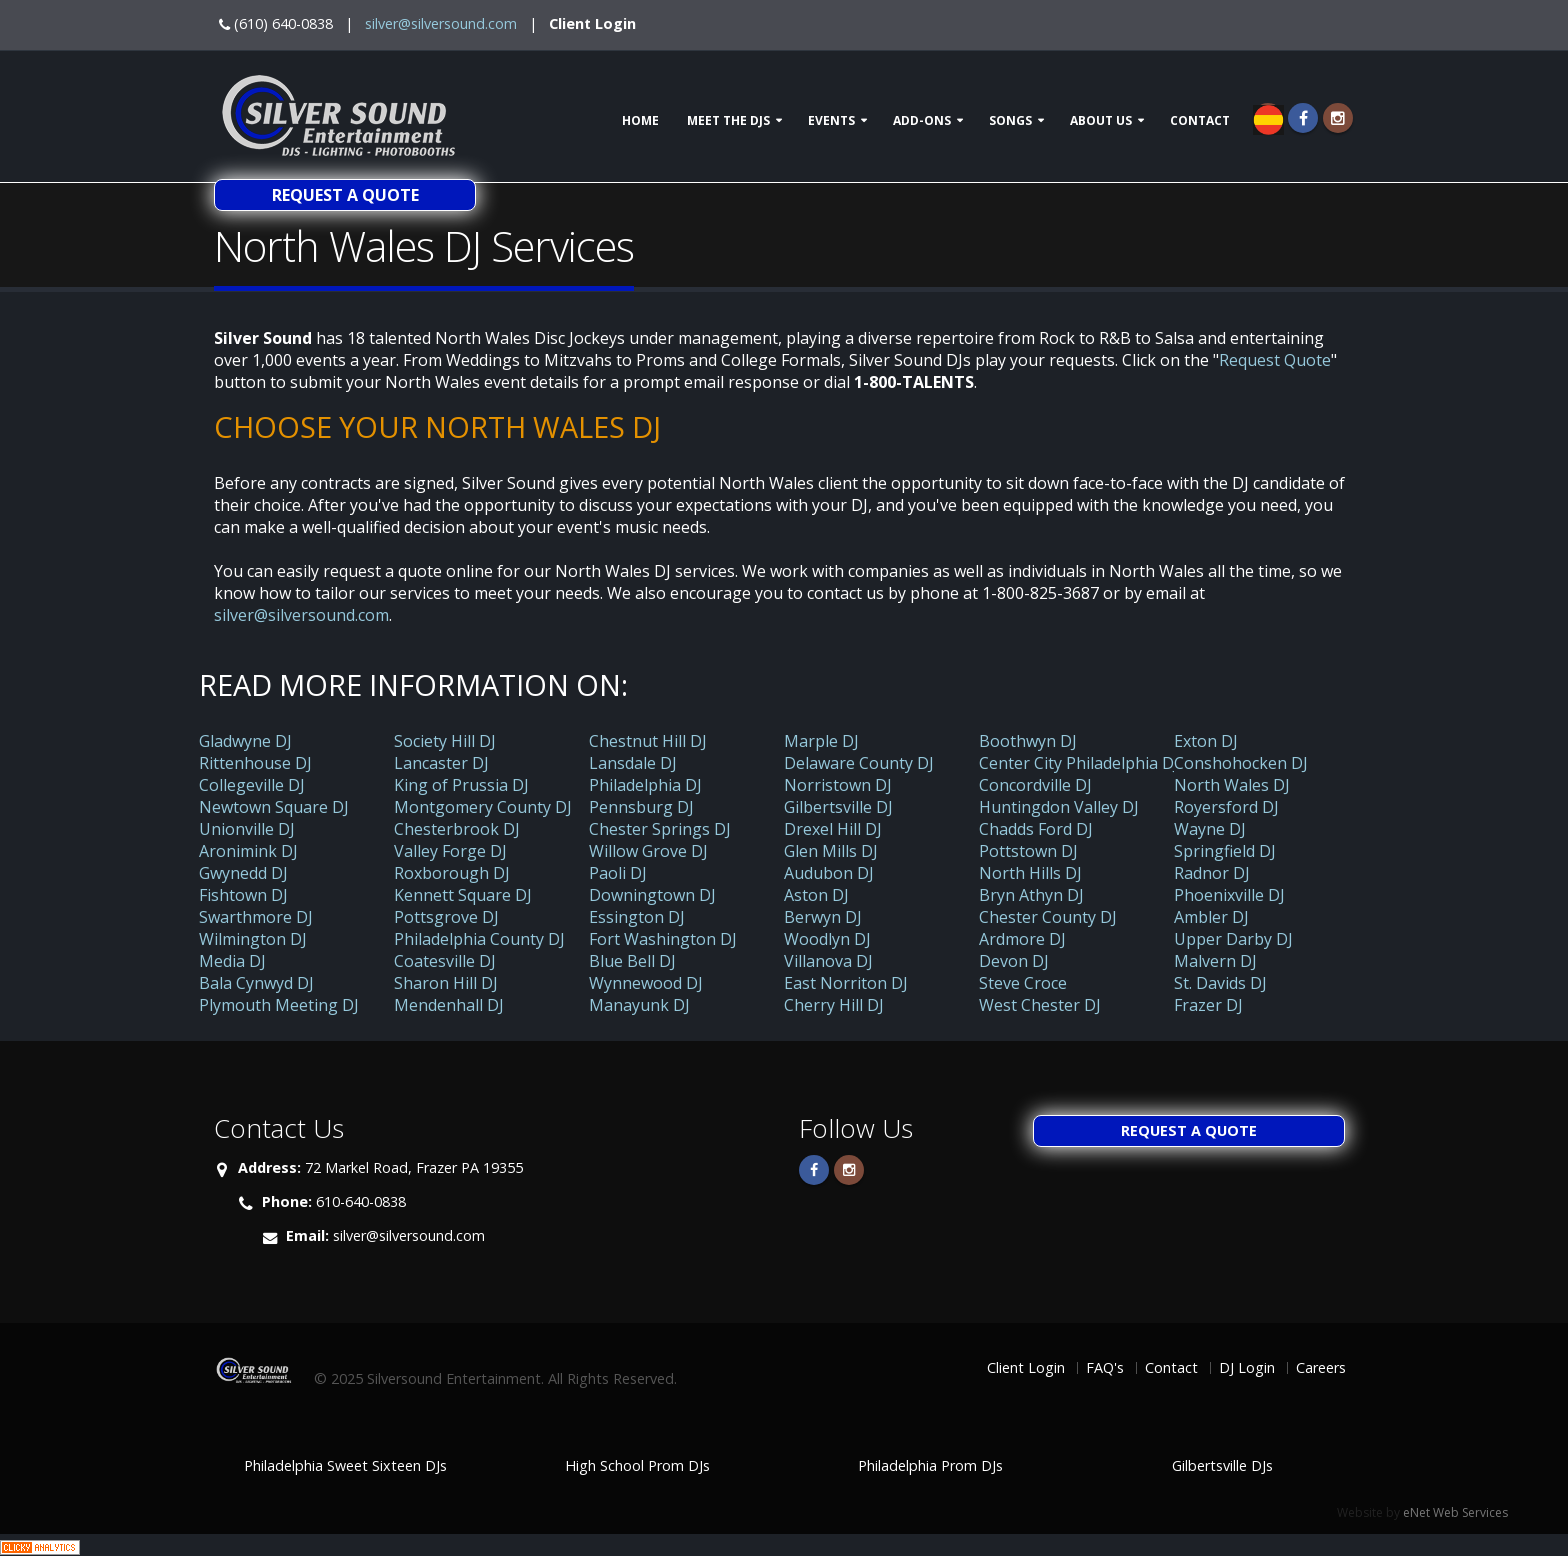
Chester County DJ (1048, 917)
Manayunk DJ (639, 1005)
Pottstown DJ (1028, 851)
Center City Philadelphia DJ (1079, 763)
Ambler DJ (1211, 917)
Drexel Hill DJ (833, 829)
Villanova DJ (828, 961)
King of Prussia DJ (461, 785)
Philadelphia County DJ (479, 939)
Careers (1321, 1367)
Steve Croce (1023, 983)
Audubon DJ (829, 873)
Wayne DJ (1210, 829)
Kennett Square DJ (463, 895)
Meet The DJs (728, 120)
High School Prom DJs (637, 1465)
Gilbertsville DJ (838, 807)
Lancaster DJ (441, 763)
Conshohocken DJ (1241, 763)
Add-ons (922, 120)
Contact (1200, 120)
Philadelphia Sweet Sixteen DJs (345, 1465)
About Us (1101, 120)
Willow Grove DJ (648, 851)
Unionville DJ (247, 829)
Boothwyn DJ (1028, 741)
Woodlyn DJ (827, 939)
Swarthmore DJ (256, 917)
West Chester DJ (1040, 1005)
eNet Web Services (1455, 1512)
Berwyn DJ (823, 917)
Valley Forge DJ (450, 851)
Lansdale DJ (633, 763)
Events (831, 120)
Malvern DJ (1215, 961)
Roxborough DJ (452, 873)
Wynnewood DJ (646, 983)
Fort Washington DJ (663, 939)
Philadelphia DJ (645, 785)
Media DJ (232, 961)
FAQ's (1105, 1367)
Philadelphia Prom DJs (930, 1465)
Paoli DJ (618, 873)
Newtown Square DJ (274, 807)
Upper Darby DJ (1233, 939)
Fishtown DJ (243, 895)
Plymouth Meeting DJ (279, 1005)
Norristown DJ (838, 785)
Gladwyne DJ (245, 741)
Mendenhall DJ (449, 1005)
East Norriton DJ (846, 983)
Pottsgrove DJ (446, 917)
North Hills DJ (1030, 873)
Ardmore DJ (1022, 939)
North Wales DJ (1232, 785)
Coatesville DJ (445, 961)
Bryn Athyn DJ (1031, 895)
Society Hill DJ (445, 741)
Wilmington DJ (253, 939)
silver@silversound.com (441, 23)
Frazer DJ (1208, 1005)
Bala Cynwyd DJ (256, 983)
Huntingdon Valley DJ (1059, 807)
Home (640, 120)
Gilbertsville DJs (1222, 1465)
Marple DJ (821, 741)
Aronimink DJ (248, 851)
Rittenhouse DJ (255, 763)
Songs (1010, 120)
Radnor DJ (1212, 873)
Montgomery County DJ (483, 807)
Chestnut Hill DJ (648, 741)
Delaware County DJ (859, 763)
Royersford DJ (1226, 807)
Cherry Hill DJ (834, 1005)
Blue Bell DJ (632, 961)
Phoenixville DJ (1229, 895)
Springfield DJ (1225, 851)
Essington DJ (637, 917)
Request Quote (1275, 360)
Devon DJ (1014, 961)
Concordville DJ (1035, 785)
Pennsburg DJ (641, 807)
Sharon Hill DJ (446, 983)
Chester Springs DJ (660, 829)
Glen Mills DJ (831, 851)
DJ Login (1247, 1367)
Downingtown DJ (652, 895)
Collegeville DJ (252, 785)
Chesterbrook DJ (457, 829)
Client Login (592, 23)
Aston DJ (816, 895)
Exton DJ (1206, 741)
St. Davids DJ (1220, 983)
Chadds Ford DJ (1036, 829)
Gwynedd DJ (243, 873)
